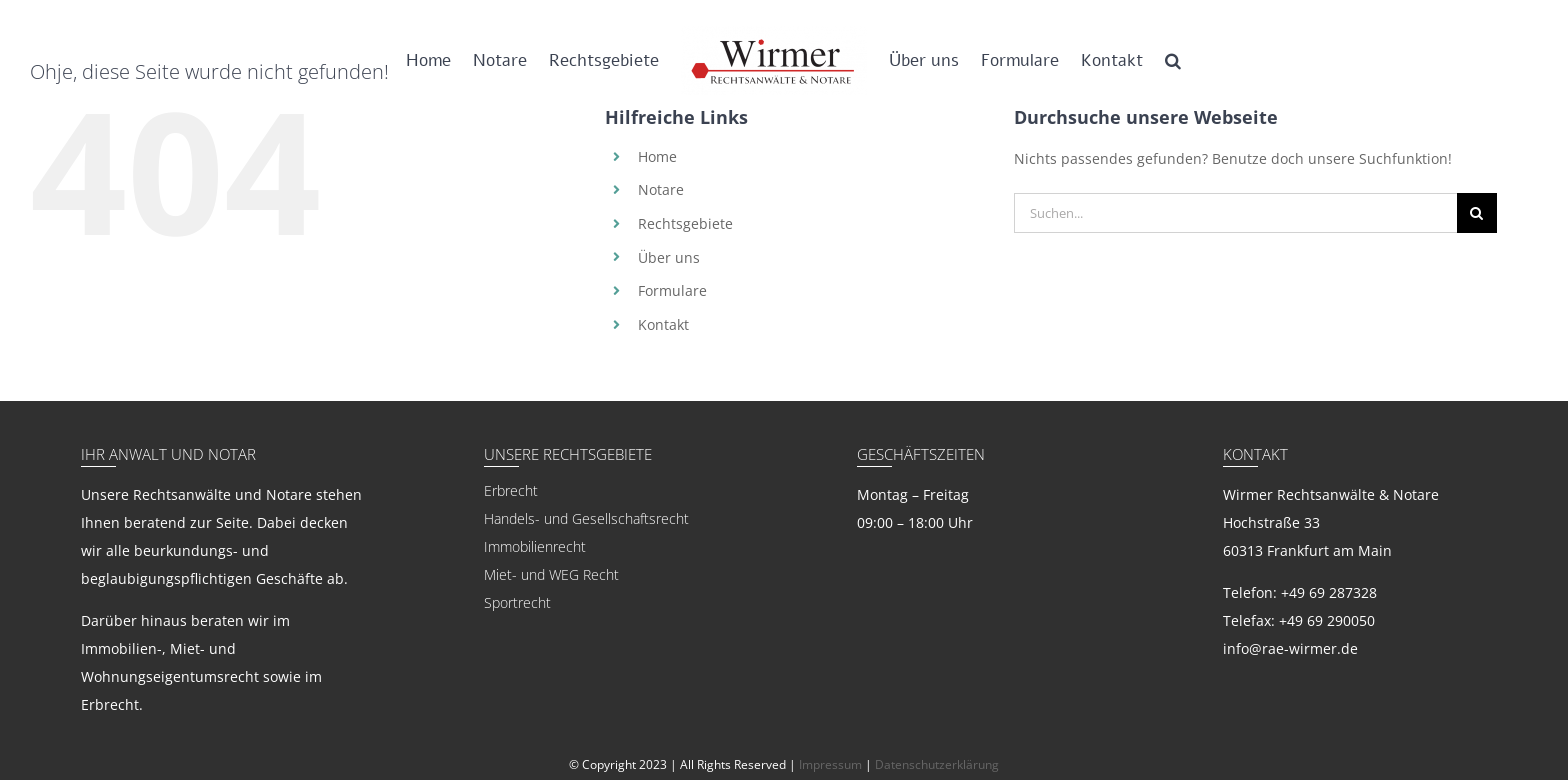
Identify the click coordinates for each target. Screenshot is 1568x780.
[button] (1173, 60)
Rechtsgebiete (685, 223)
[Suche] (1477, 213)
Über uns (669, 257)
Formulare (672, 290)
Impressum (830, 764)
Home (657, 156)
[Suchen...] (1235, 213)
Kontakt (663, 324)
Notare (661, 189)
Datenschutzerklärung (937, 764)
